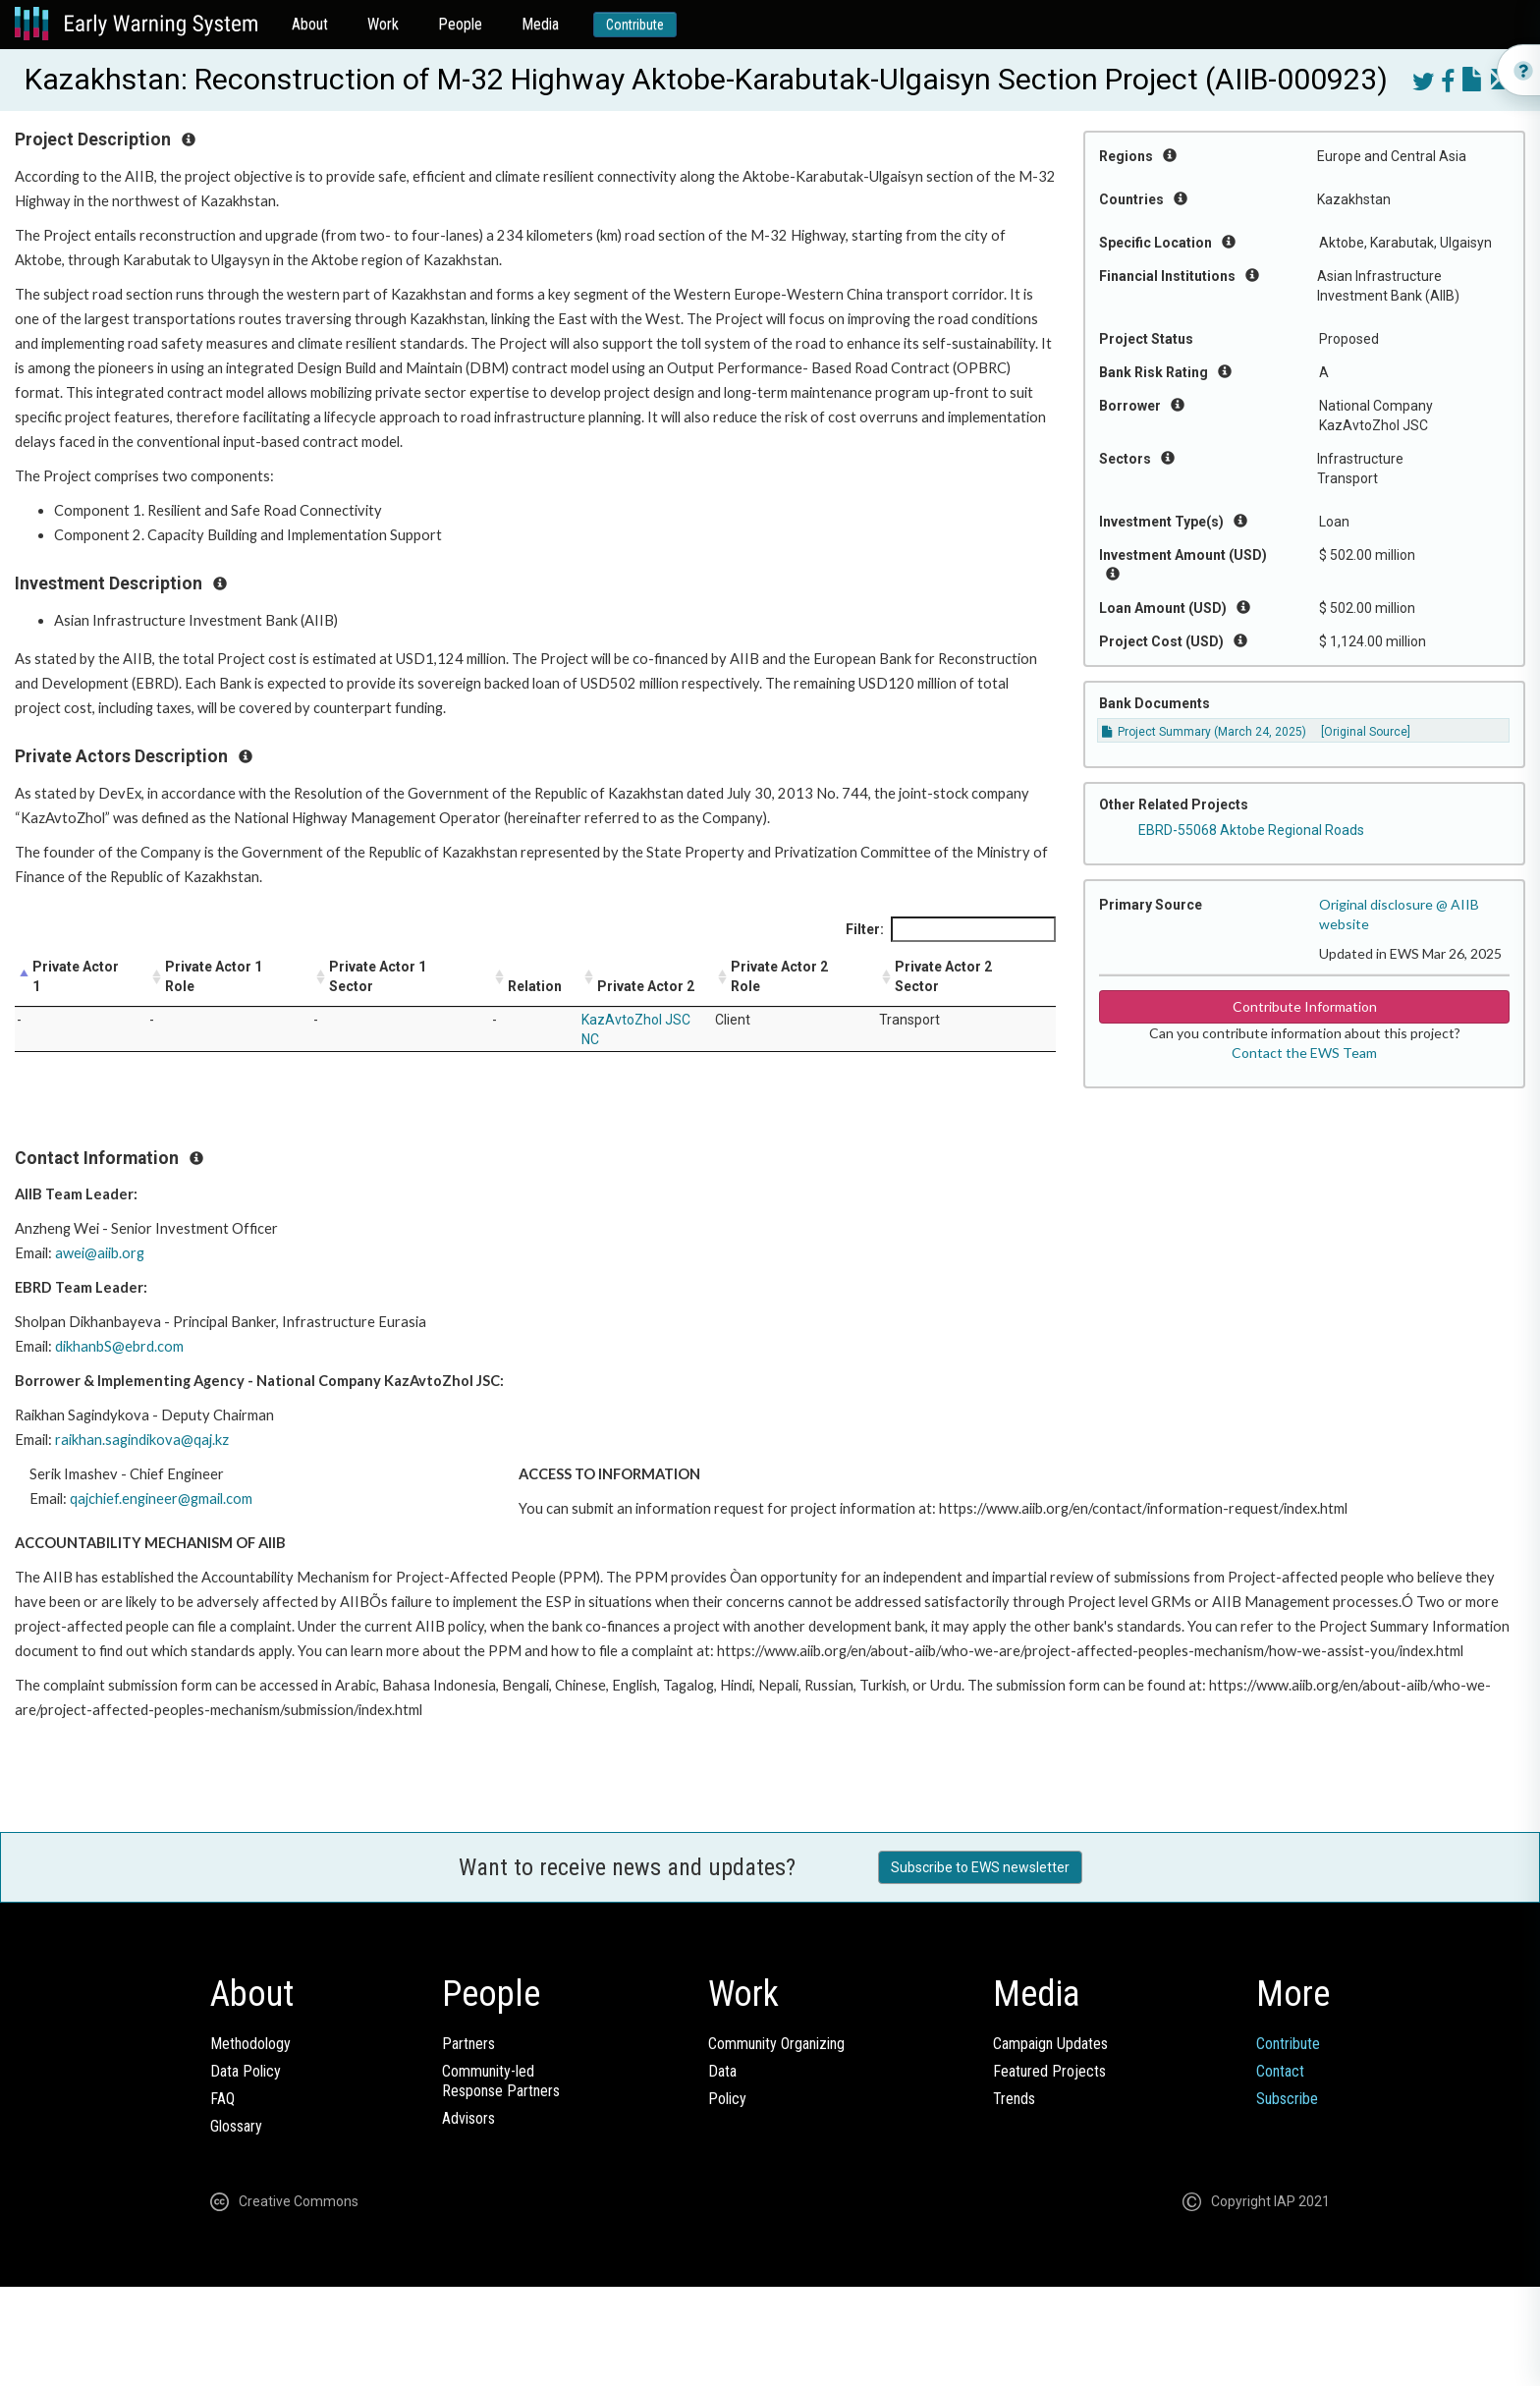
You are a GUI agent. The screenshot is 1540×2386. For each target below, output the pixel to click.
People (460, 24)
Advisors (468, 2118)
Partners (468, 2043)
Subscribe (1287, 2098)
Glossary (236, 2126)
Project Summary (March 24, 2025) (1204, 732)
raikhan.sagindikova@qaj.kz (142, 1439)
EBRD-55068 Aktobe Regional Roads (1251, 830)
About (310, 24)
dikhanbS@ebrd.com (119, 1346)
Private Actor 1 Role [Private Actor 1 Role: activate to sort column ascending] (213, 976)
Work (383, 24)
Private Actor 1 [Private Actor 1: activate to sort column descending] (75, 976)
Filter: (951, 929)
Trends (1014, 2098)
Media (540, 24)
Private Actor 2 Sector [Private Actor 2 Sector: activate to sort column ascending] (943, 976)
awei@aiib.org (99, 1253)
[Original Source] (1365, 732)
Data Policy (245, 2071)
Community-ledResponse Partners (501, 2081)
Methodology (250, 2043)
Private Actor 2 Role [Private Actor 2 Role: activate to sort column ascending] (779, 976)
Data (722, 2071)
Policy (727, 2098)
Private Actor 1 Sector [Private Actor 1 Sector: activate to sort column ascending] (377, 976)
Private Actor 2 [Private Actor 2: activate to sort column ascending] (645, 986)
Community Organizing (776, 2043)
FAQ (222, 2098)
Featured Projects (1049, 2071)
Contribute (635, 24)
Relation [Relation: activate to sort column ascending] (535, 986)
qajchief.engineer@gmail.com (161, 1498)
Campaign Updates (1050, 2043)
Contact (1280, 2071)
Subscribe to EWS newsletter (980, 1867)
